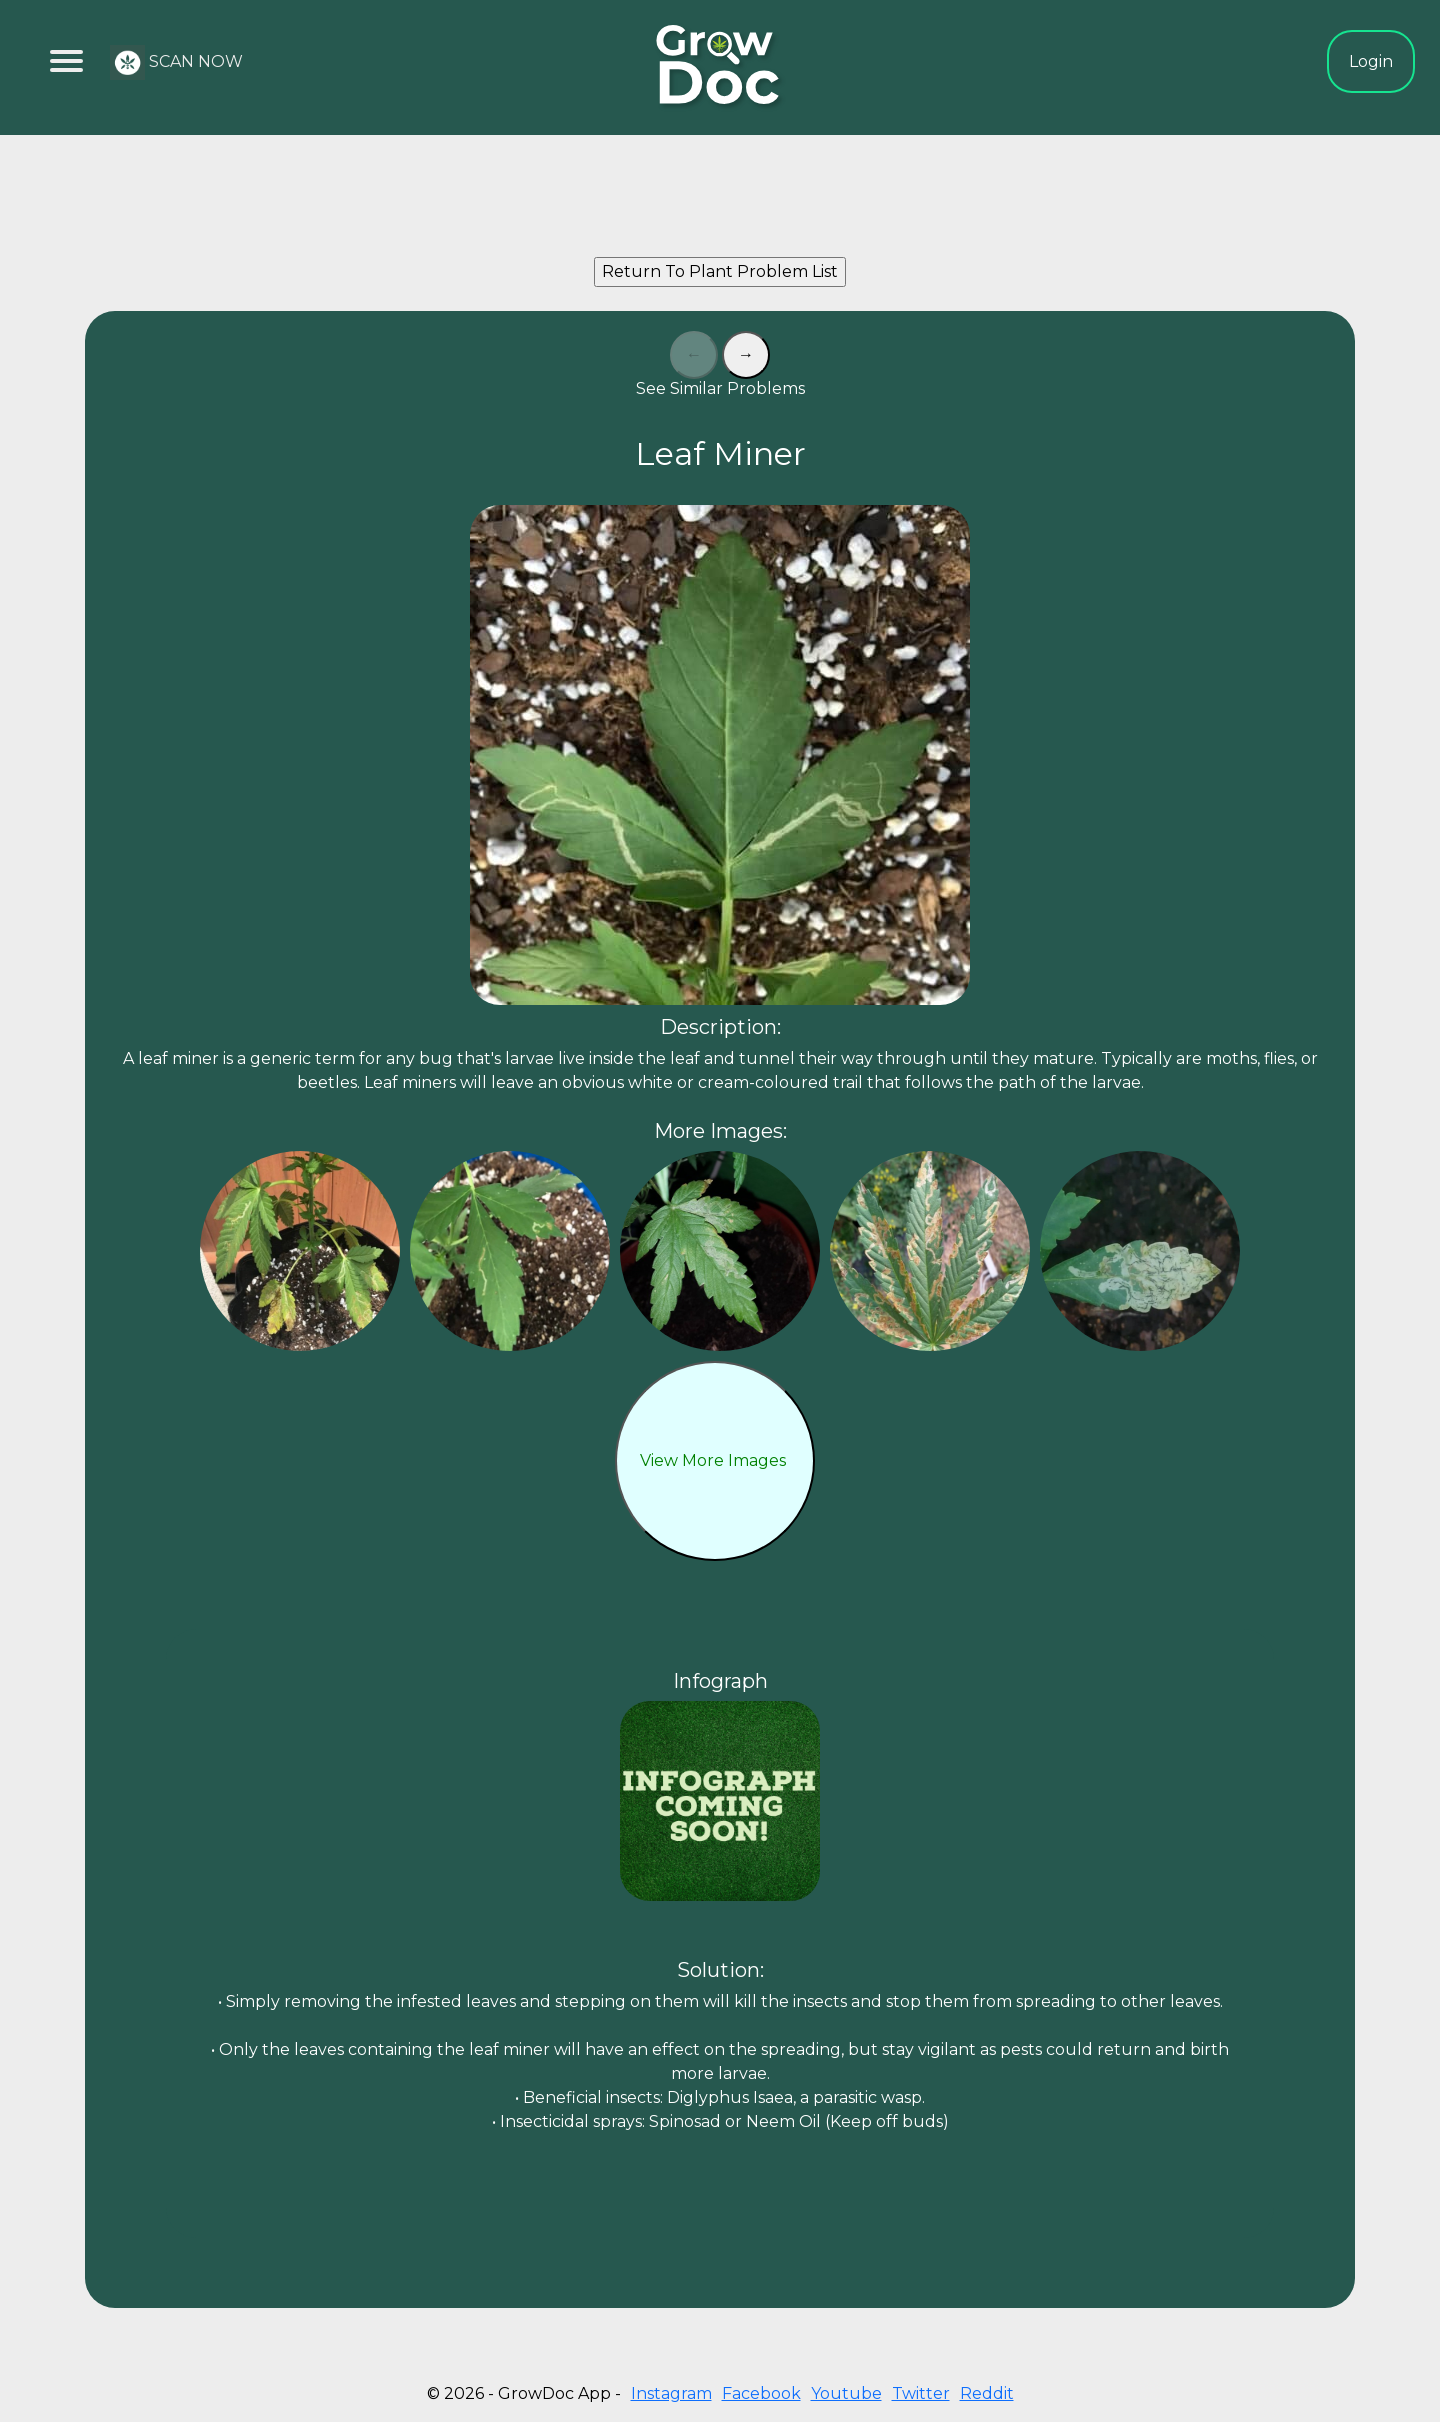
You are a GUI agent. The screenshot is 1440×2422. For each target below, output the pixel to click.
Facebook (761, 2393)
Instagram (671, 2393)
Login (1371, 61)
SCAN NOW (176, 62)
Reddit (987, 2393)
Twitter (921, 2393)
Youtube (846, 2393)
